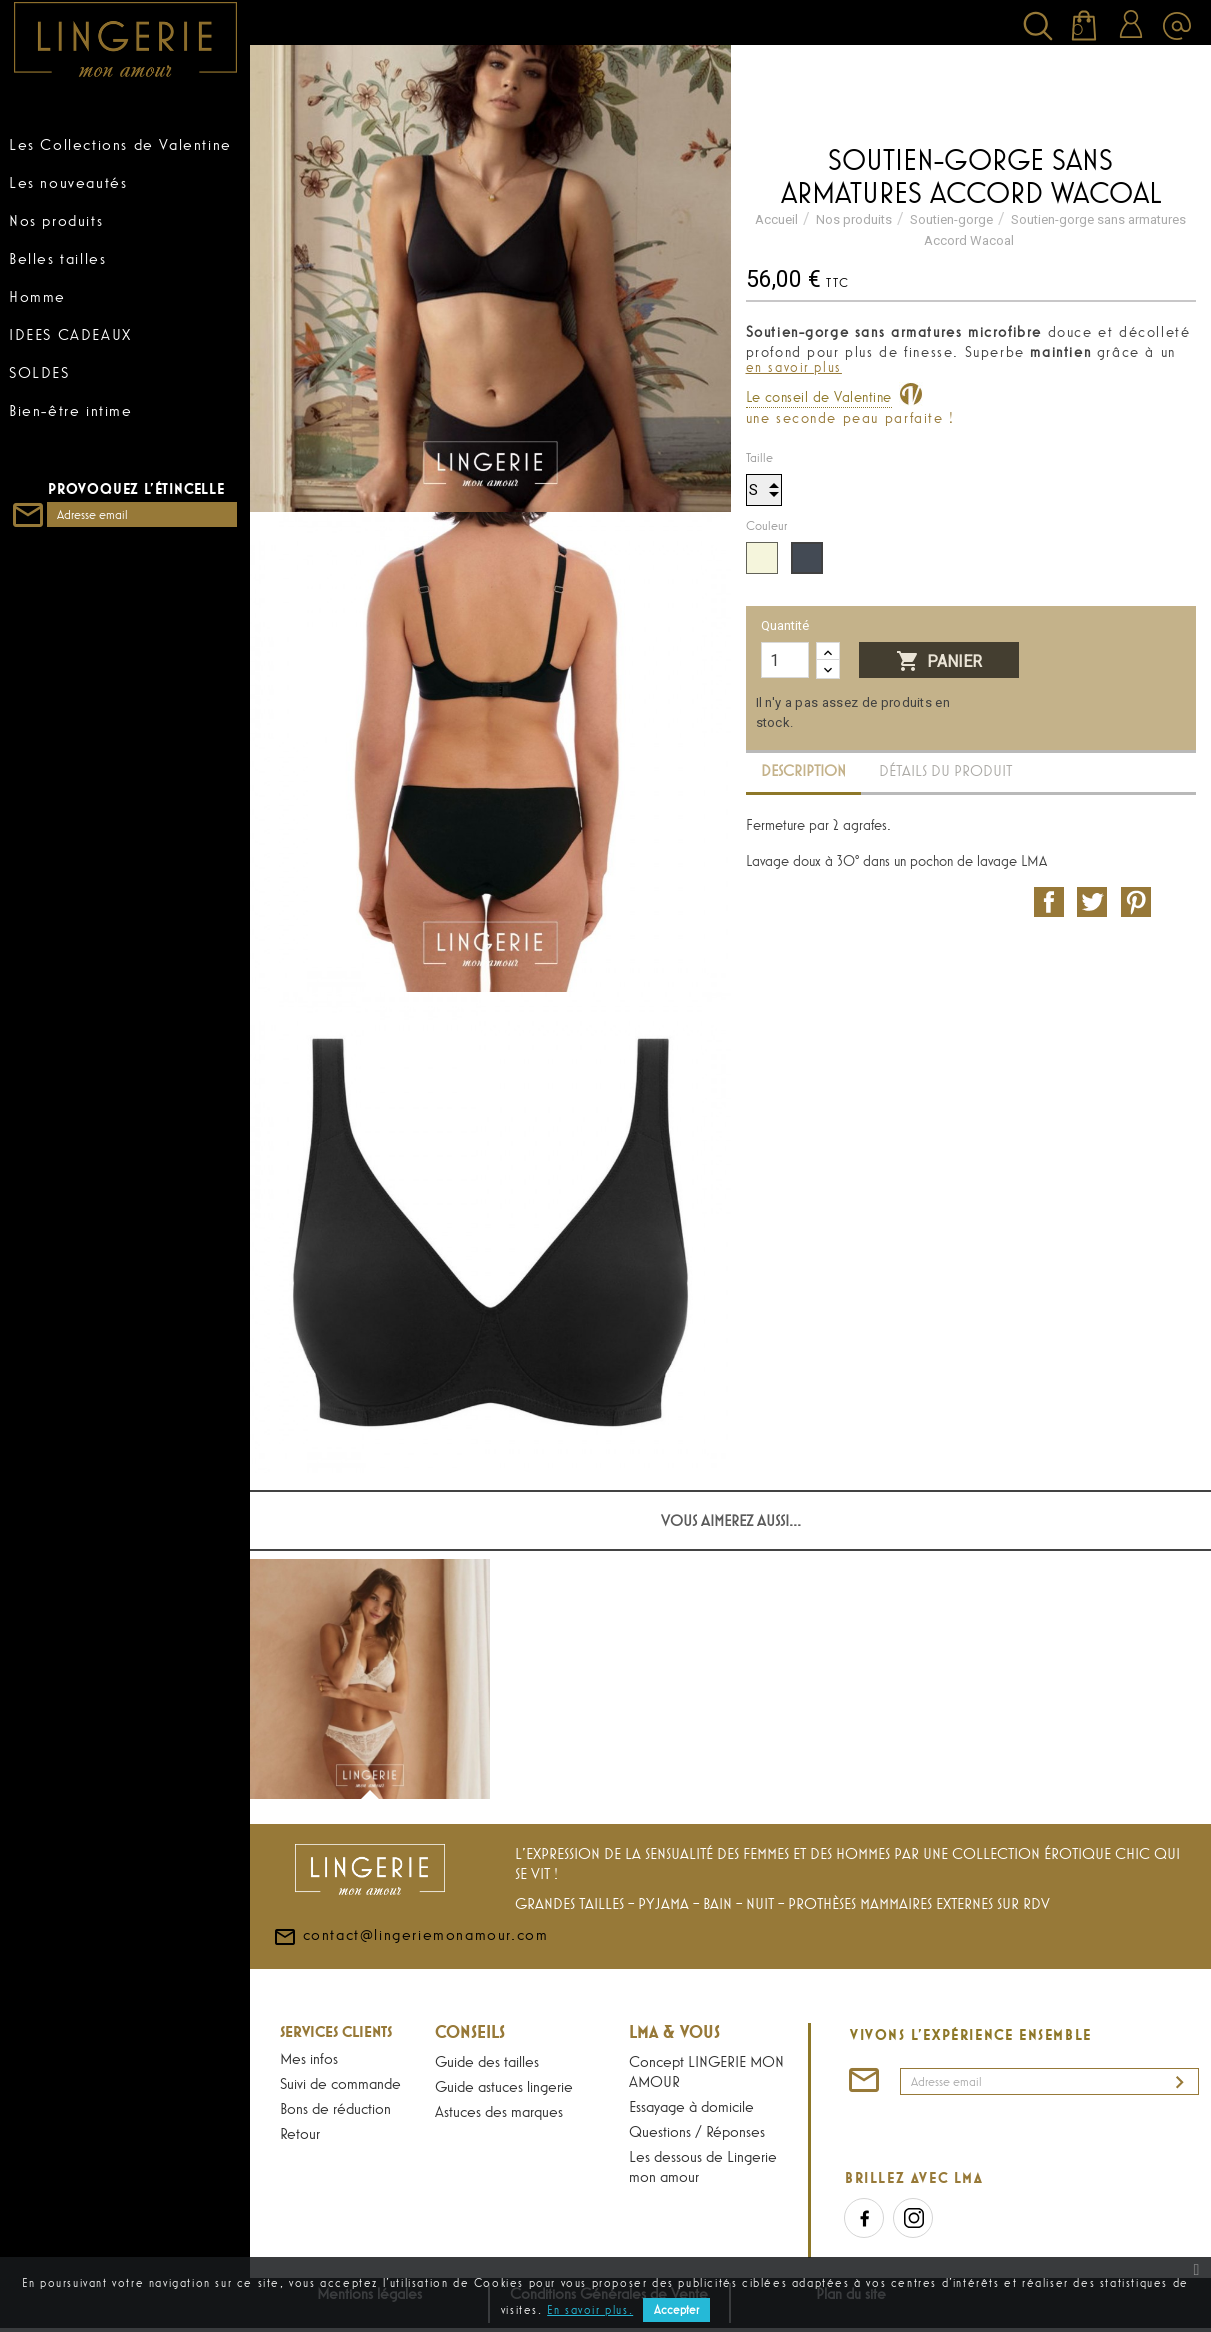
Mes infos (309, 2058)
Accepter (676, 2310)
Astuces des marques (499, 2111)
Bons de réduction (335, 2108)
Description (803, 770)
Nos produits (56, 220)
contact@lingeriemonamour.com (410, 1981)
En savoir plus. (590, 2310)
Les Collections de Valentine (120, 144)
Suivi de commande (340, 2083)
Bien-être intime (71, 410)
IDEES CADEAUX (70, 334)
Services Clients (336, 2031)
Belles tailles (57, 258)
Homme (37, 296)
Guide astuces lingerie (504, 2086)
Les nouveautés (68, 182)
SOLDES (39, 372)
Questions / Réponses (697, 2131)
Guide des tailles (487, 2061)
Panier (939, 662)
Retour (300, 2133)
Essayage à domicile (691, 2106)
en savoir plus (794, 367)
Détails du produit (945, 770)
